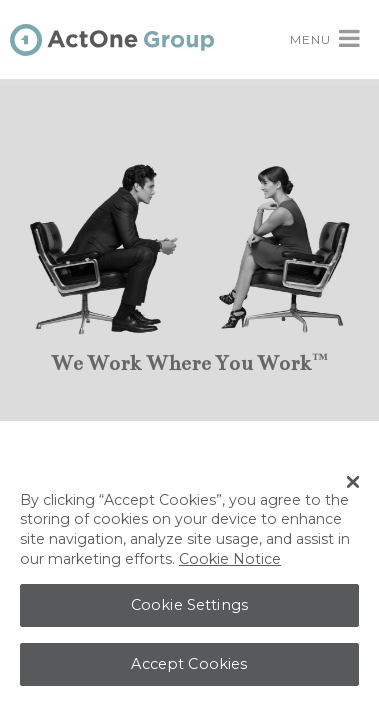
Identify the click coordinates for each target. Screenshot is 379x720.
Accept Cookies (189, 668)
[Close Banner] (353, 486)
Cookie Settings (189, 609)
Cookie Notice (230, 563)
